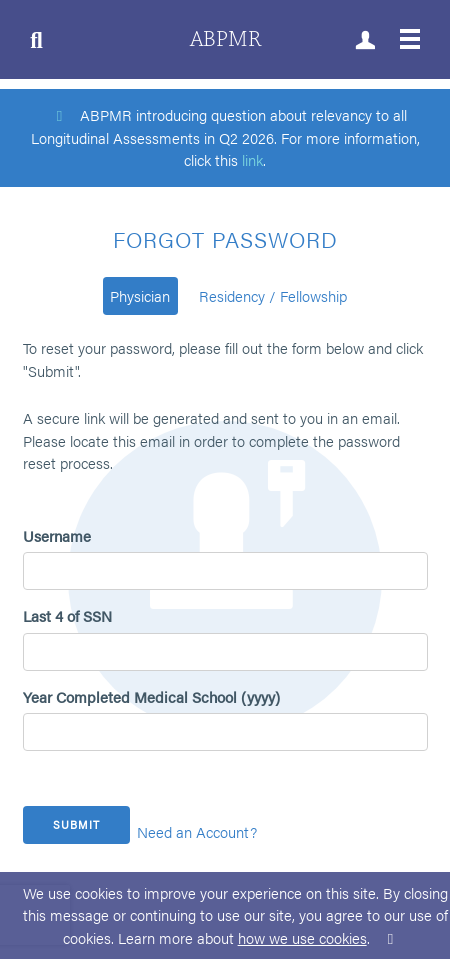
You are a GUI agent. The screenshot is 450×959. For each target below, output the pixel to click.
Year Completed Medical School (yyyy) (151, 696)
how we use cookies (302, 937)
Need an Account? (197, 831)
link (252, 159)
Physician (140, 295)
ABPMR (225, 39)
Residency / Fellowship (273, 295)
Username (57, 535)
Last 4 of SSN (67, 615)
